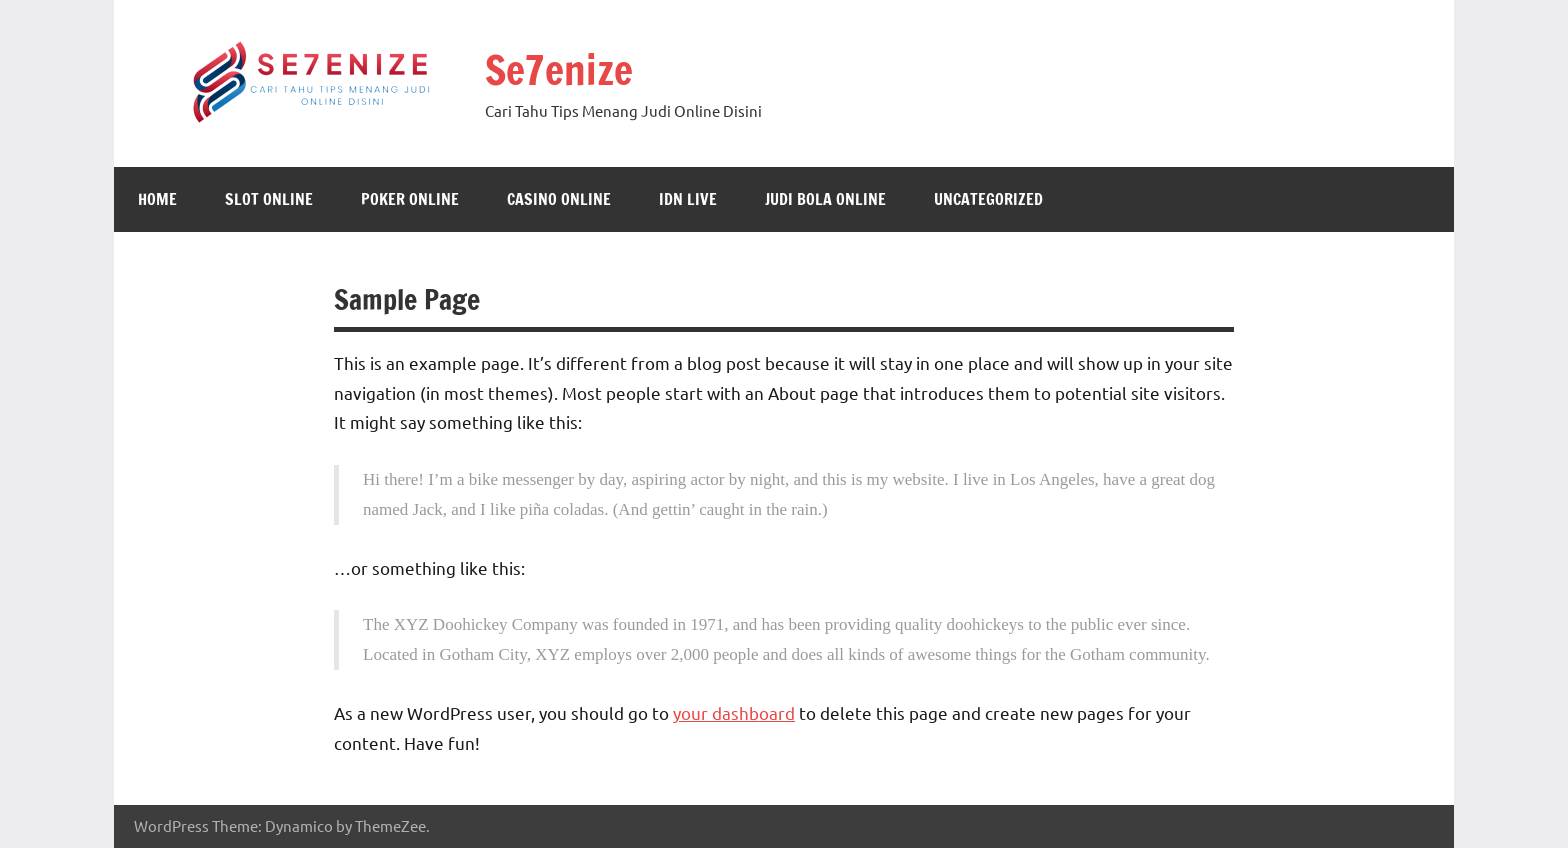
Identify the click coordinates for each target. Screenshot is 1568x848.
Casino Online (559, 199)
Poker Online (410, 199)
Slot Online (269, 199)
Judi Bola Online (825, 199)
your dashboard (734, 712)
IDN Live (688, 199)
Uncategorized (988, 199)
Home (157, 199)
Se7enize (559, 69)
